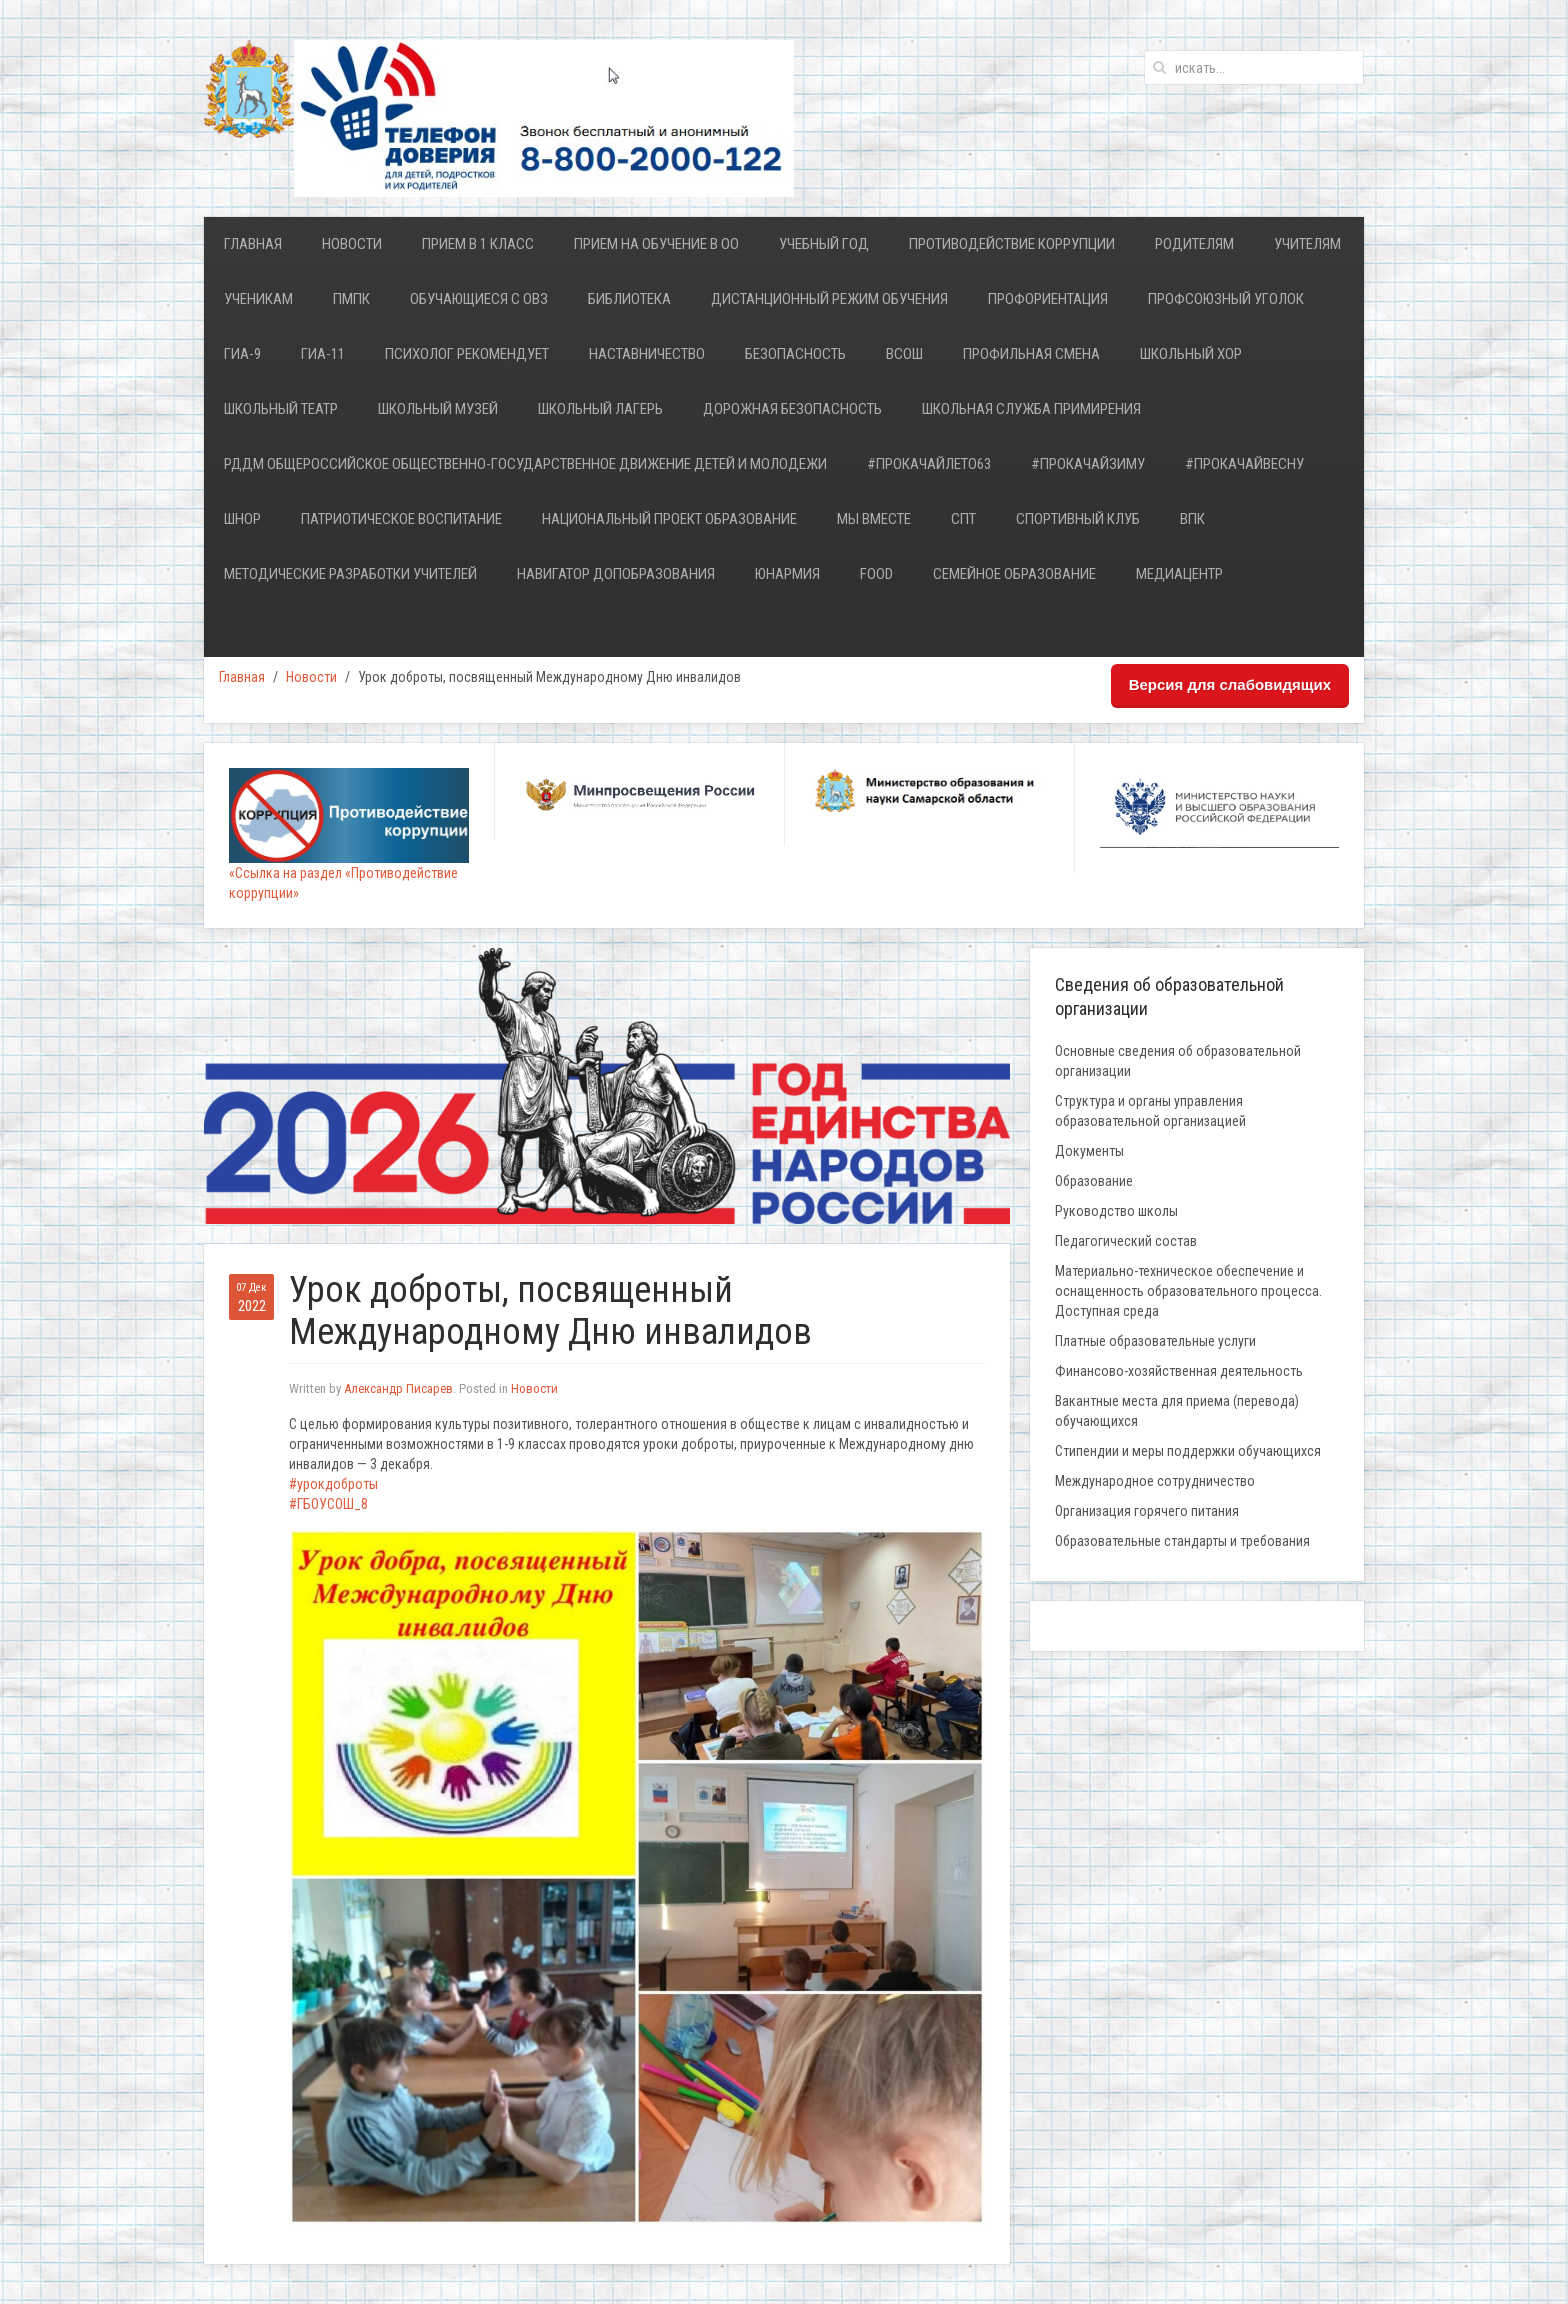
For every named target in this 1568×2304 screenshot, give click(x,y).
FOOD (876, 574)
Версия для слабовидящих (1230, 684)
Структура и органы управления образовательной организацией (1150, 1111)
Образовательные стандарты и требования (1182, 1541)
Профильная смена (1031, 354)
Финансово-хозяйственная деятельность (1179, 1371)
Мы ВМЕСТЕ (874, 519)
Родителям (1194, 244)
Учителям (1307, 244)
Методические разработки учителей (350, 574)
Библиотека (629, 299)
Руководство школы (1116, 1211)
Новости (352, 244)
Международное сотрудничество (1155, 1481)
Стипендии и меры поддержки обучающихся (1188, 1451)
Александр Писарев (398, 1388)
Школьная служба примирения (1031, 409)
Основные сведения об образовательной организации (1178, 1061)
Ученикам (258, 299)
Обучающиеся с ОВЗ (479, 299)
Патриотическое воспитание (401, 519)
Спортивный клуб (1078, 519)
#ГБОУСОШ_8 (328, 1504)
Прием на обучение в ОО (656, 244)
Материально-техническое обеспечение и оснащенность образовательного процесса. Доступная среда (1188, 1291)
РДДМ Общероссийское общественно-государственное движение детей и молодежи (525, 464)
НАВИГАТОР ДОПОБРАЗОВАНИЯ (616, 574)
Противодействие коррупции (1012, 244)
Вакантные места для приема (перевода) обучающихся (1177, 1411)
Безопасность (795, 354)
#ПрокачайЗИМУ (1088, 464)
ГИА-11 (323, 354)
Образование (1094, 1181)
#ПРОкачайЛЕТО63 (929, 464)
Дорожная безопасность (792, 409)
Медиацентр (1179, 574)
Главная (253, 244)
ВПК (1192, 519)
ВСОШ (904, 354)
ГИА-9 (242, 354)
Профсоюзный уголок (1226, 299)
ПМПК (351, 299)
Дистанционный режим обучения (829, 299)
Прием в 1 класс (478, 244)
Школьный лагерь (600, 409)
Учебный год (824, 244)
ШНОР (242, 519)
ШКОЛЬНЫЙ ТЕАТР (281, 409)
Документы (1089, 1151)
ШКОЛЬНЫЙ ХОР (1191, 354)
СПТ (963, 519)
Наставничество (647, 354)
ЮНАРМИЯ (787, 574)
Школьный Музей (438, 409)
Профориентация (1048, 299)
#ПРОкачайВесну (1244, 464)
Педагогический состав (1126, 1241)
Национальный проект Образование (669, 519)
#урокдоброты (333, 1484)
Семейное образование (1014, 574)
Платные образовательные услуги (1155, 1341)
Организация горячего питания (1147, 1511)
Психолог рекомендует (467, 354)
